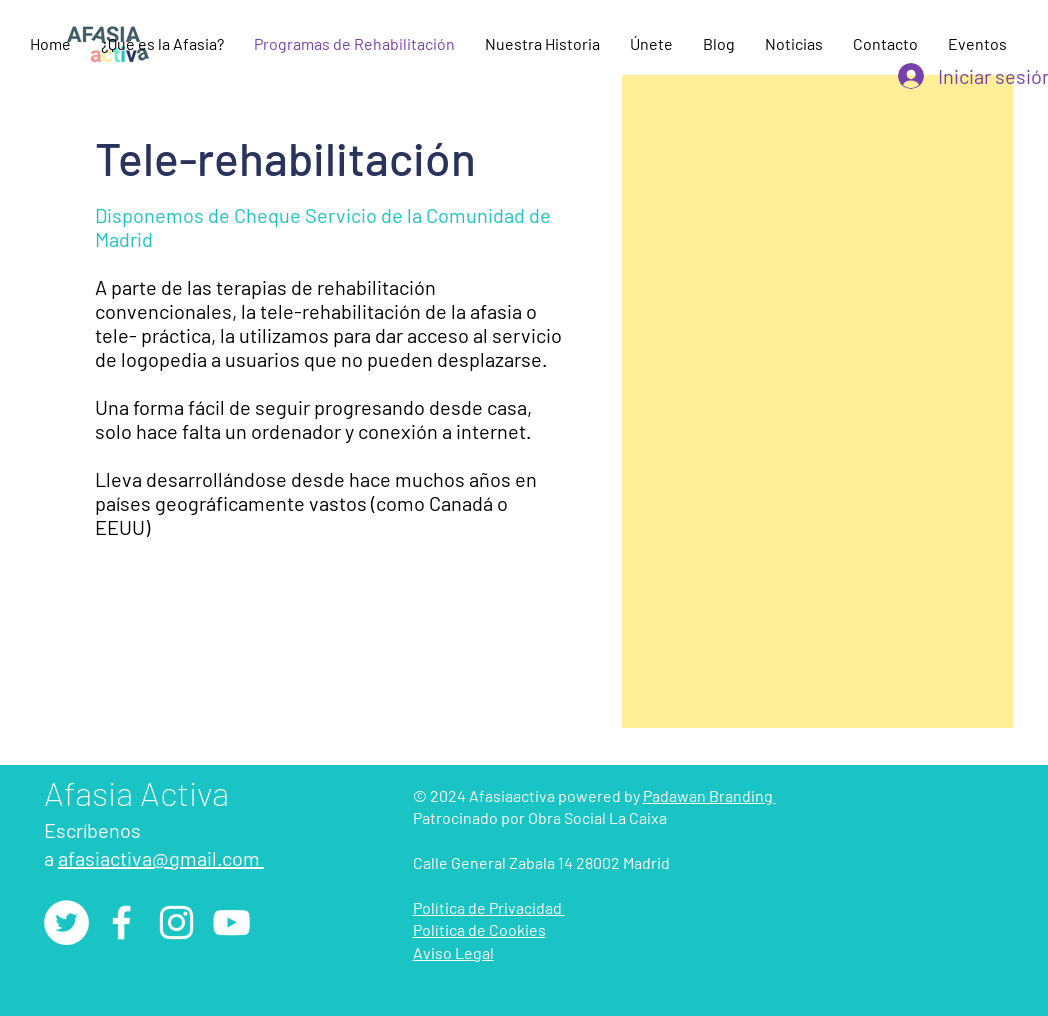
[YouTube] (231, 922)
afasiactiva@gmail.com (161, 858)
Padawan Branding (709, 795)
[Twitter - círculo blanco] (66, 922)
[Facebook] (121, 922)
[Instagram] (176, 922)
